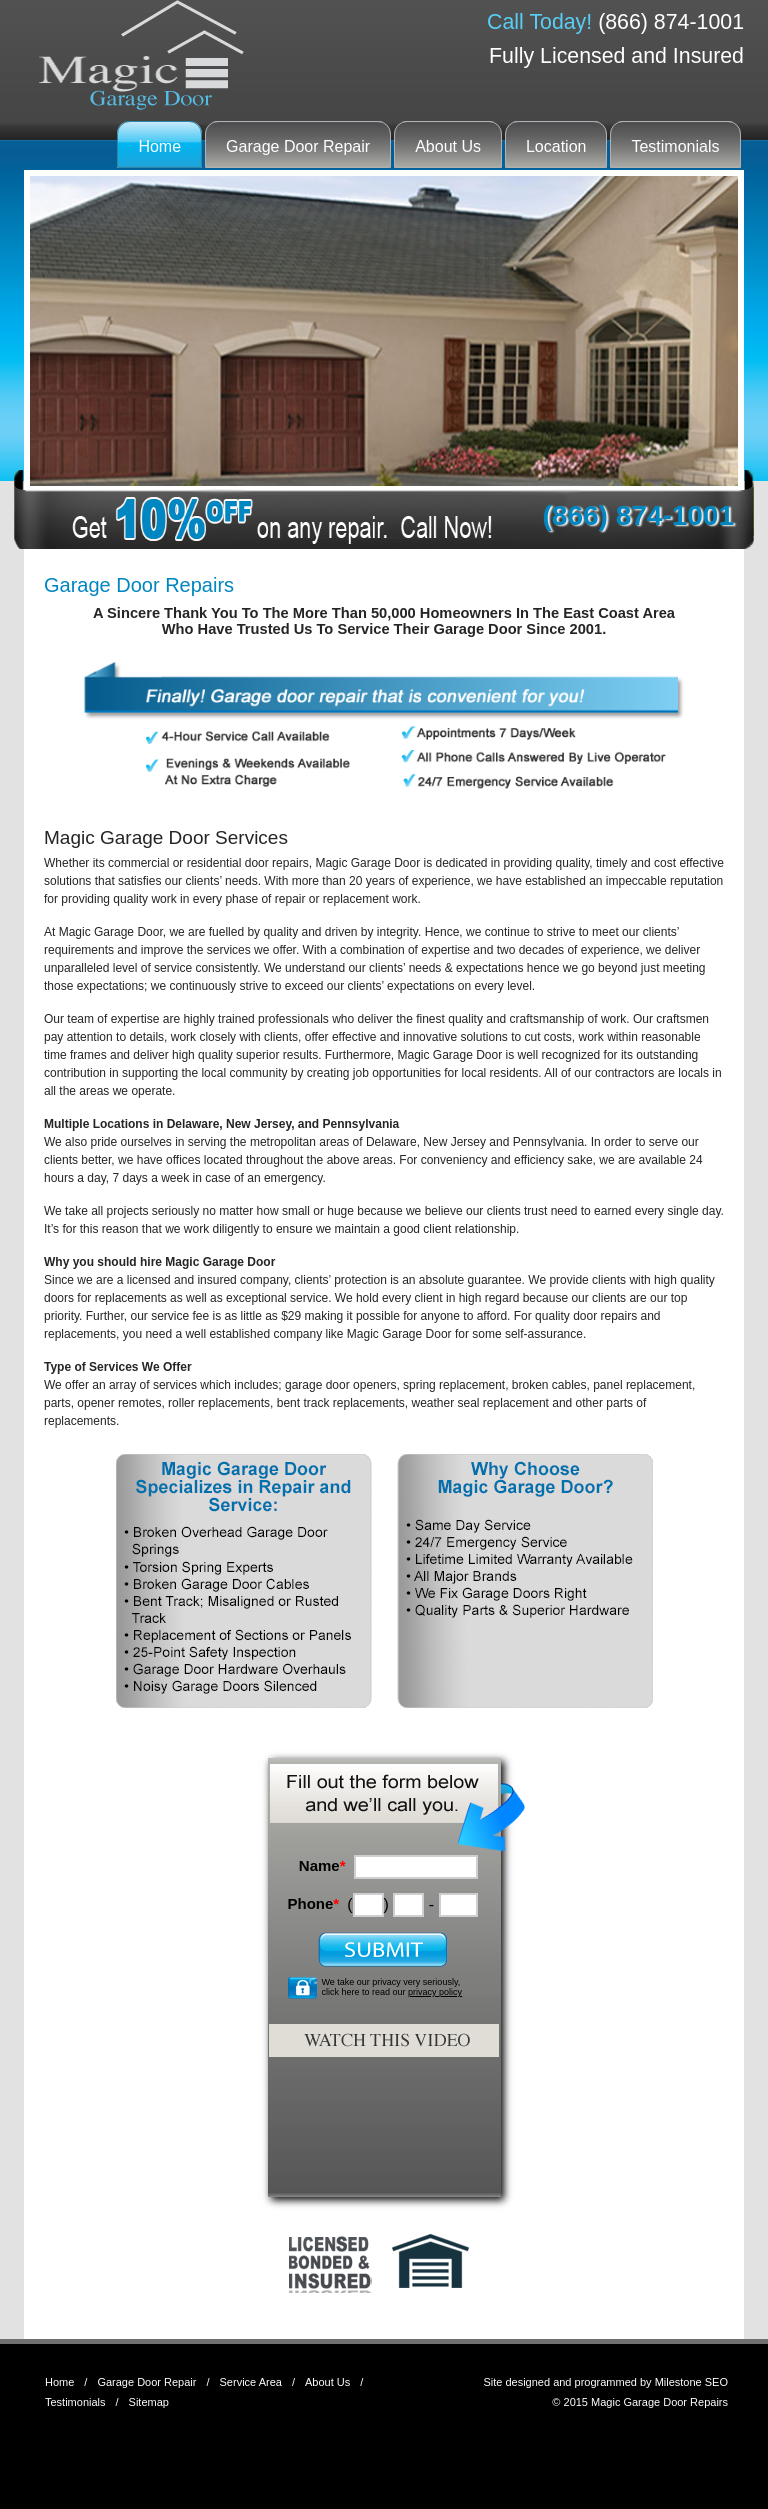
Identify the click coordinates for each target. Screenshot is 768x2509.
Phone (313, 1903)
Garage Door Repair (298, 146)
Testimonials (675, 146)
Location (556, 146)
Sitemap (149, 2402)
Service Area (251, 2382)
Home (159, 146)
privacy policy (435, 1992)
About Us (448, 146)
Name (322, 1865)
